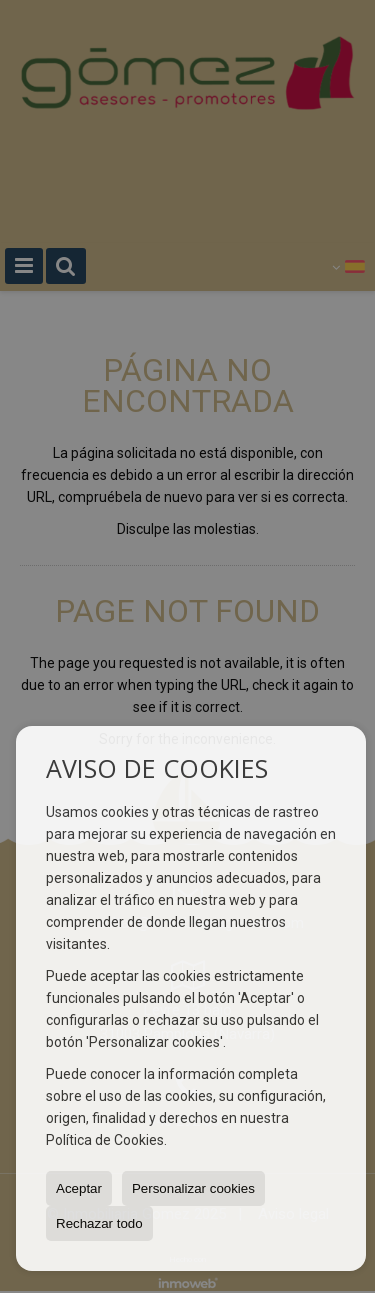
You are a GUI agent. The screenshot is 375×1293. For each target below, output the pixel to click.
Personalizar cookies (193, 1188)
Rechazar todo (99, 1223)
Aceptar (79, 1188)
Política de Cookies (105, 1140)
